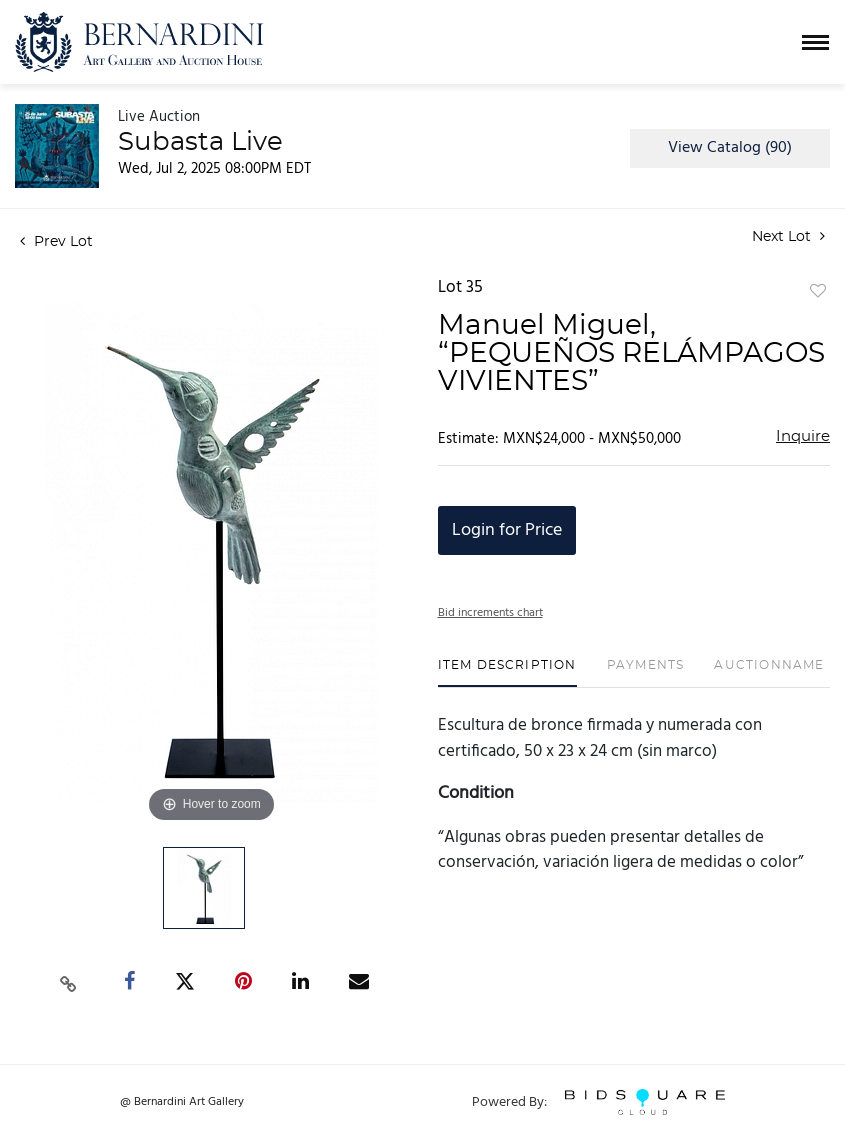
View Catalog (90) (730, 148)
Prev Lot (56, 242)
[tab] (507, 672)
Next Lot (788, 236)
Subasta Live (200, 142)
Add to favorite (818, 292)
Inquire (803, 436)
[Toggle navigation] (815, 42)
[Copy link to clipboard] (69, 982)
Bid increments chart (490, 613)
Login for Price (507, 530)
